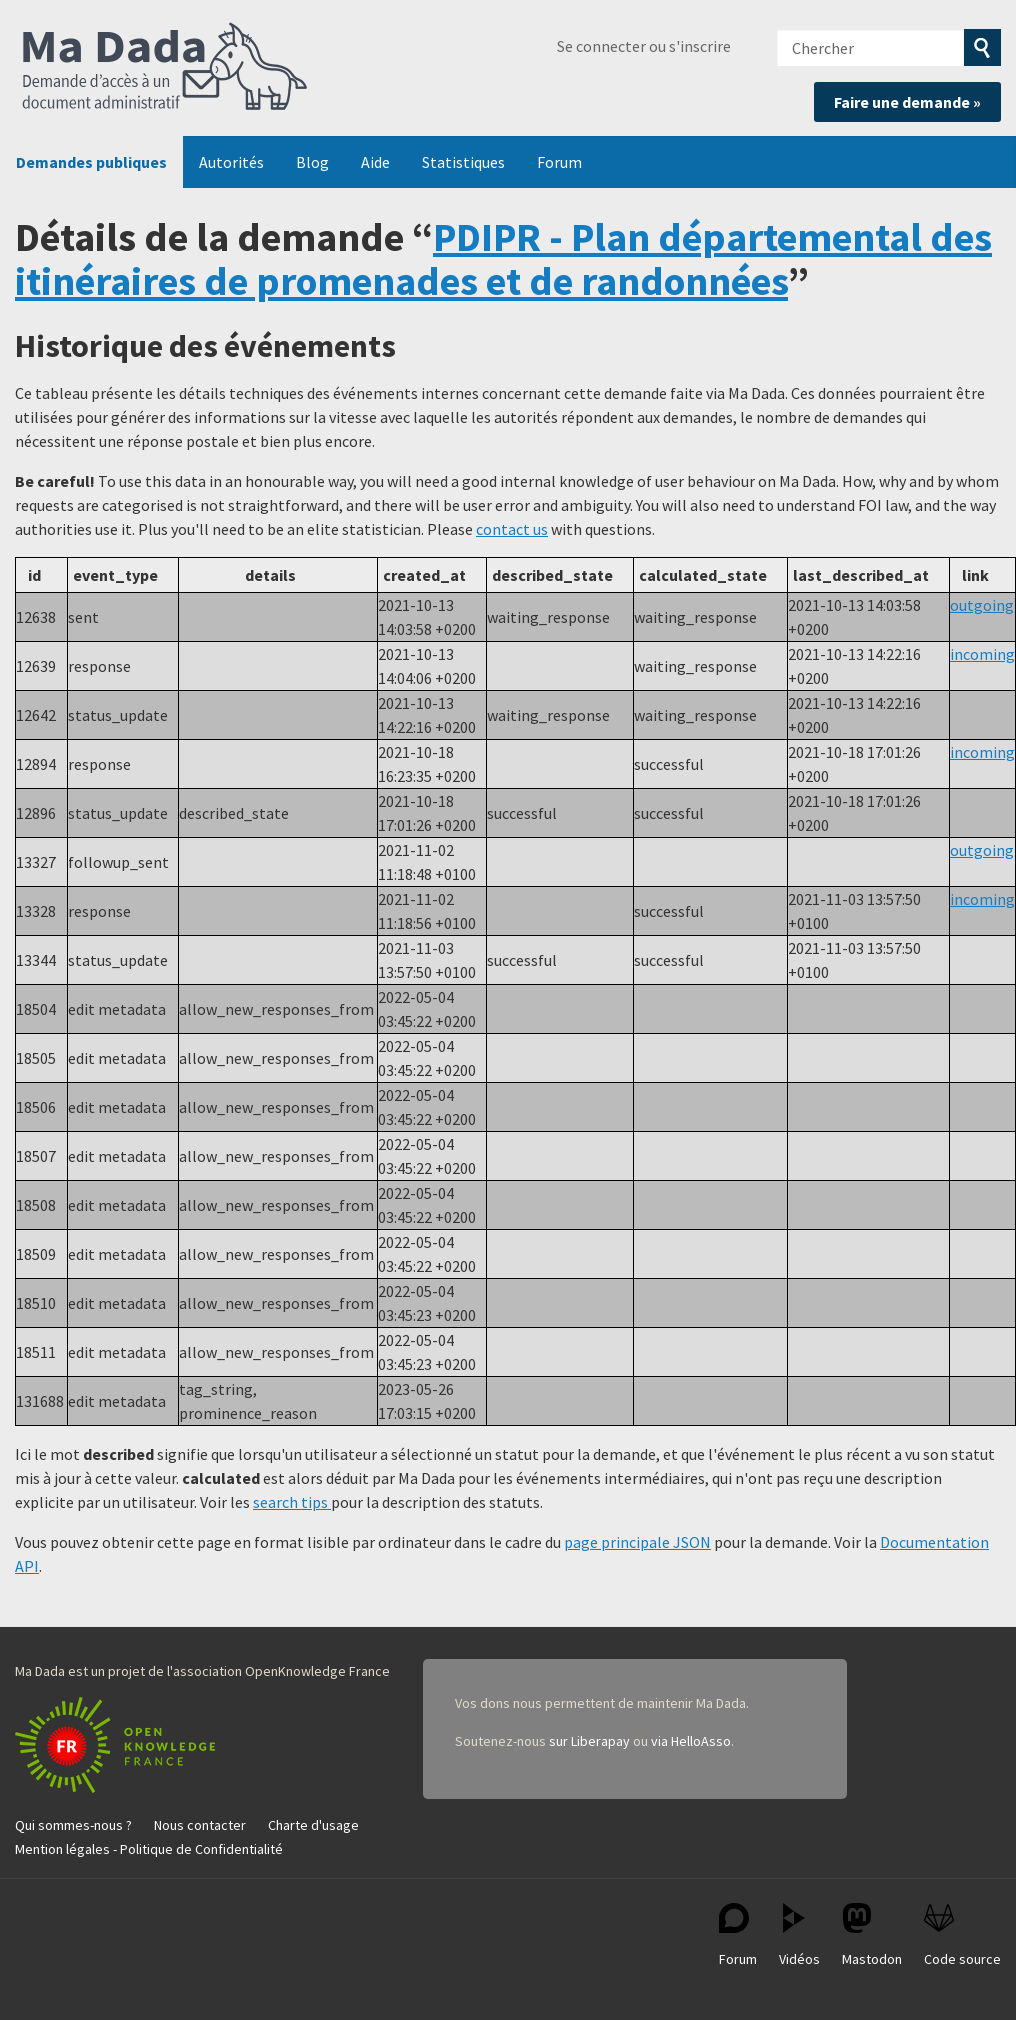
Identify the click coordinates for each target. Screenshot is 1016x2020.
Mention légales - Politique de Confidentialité (149, 1849)
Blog (312, 162)
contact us (512, 529)
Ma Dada (165, 68)
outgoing (982, 605)
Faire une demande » (907, 102)
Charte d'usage (313, 1825)
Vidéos (799, 1935)
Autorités (231, 162)
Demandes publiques (91, 162)
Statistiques (463, 162)
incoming (982, 654)
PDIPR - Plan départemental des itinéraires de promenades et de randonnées (503, 259)
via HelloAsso (691, 1741)
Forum (559, 162)
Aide (375, 162)
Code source (962, 1935)
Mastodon (872, 1935)
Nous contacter (200, 1825)
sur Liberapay (589, 1741)
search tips (292, 1502)
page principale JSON (637, 1542)
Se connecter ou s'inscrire (644, 46)
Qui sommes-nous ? (73, 1825)
